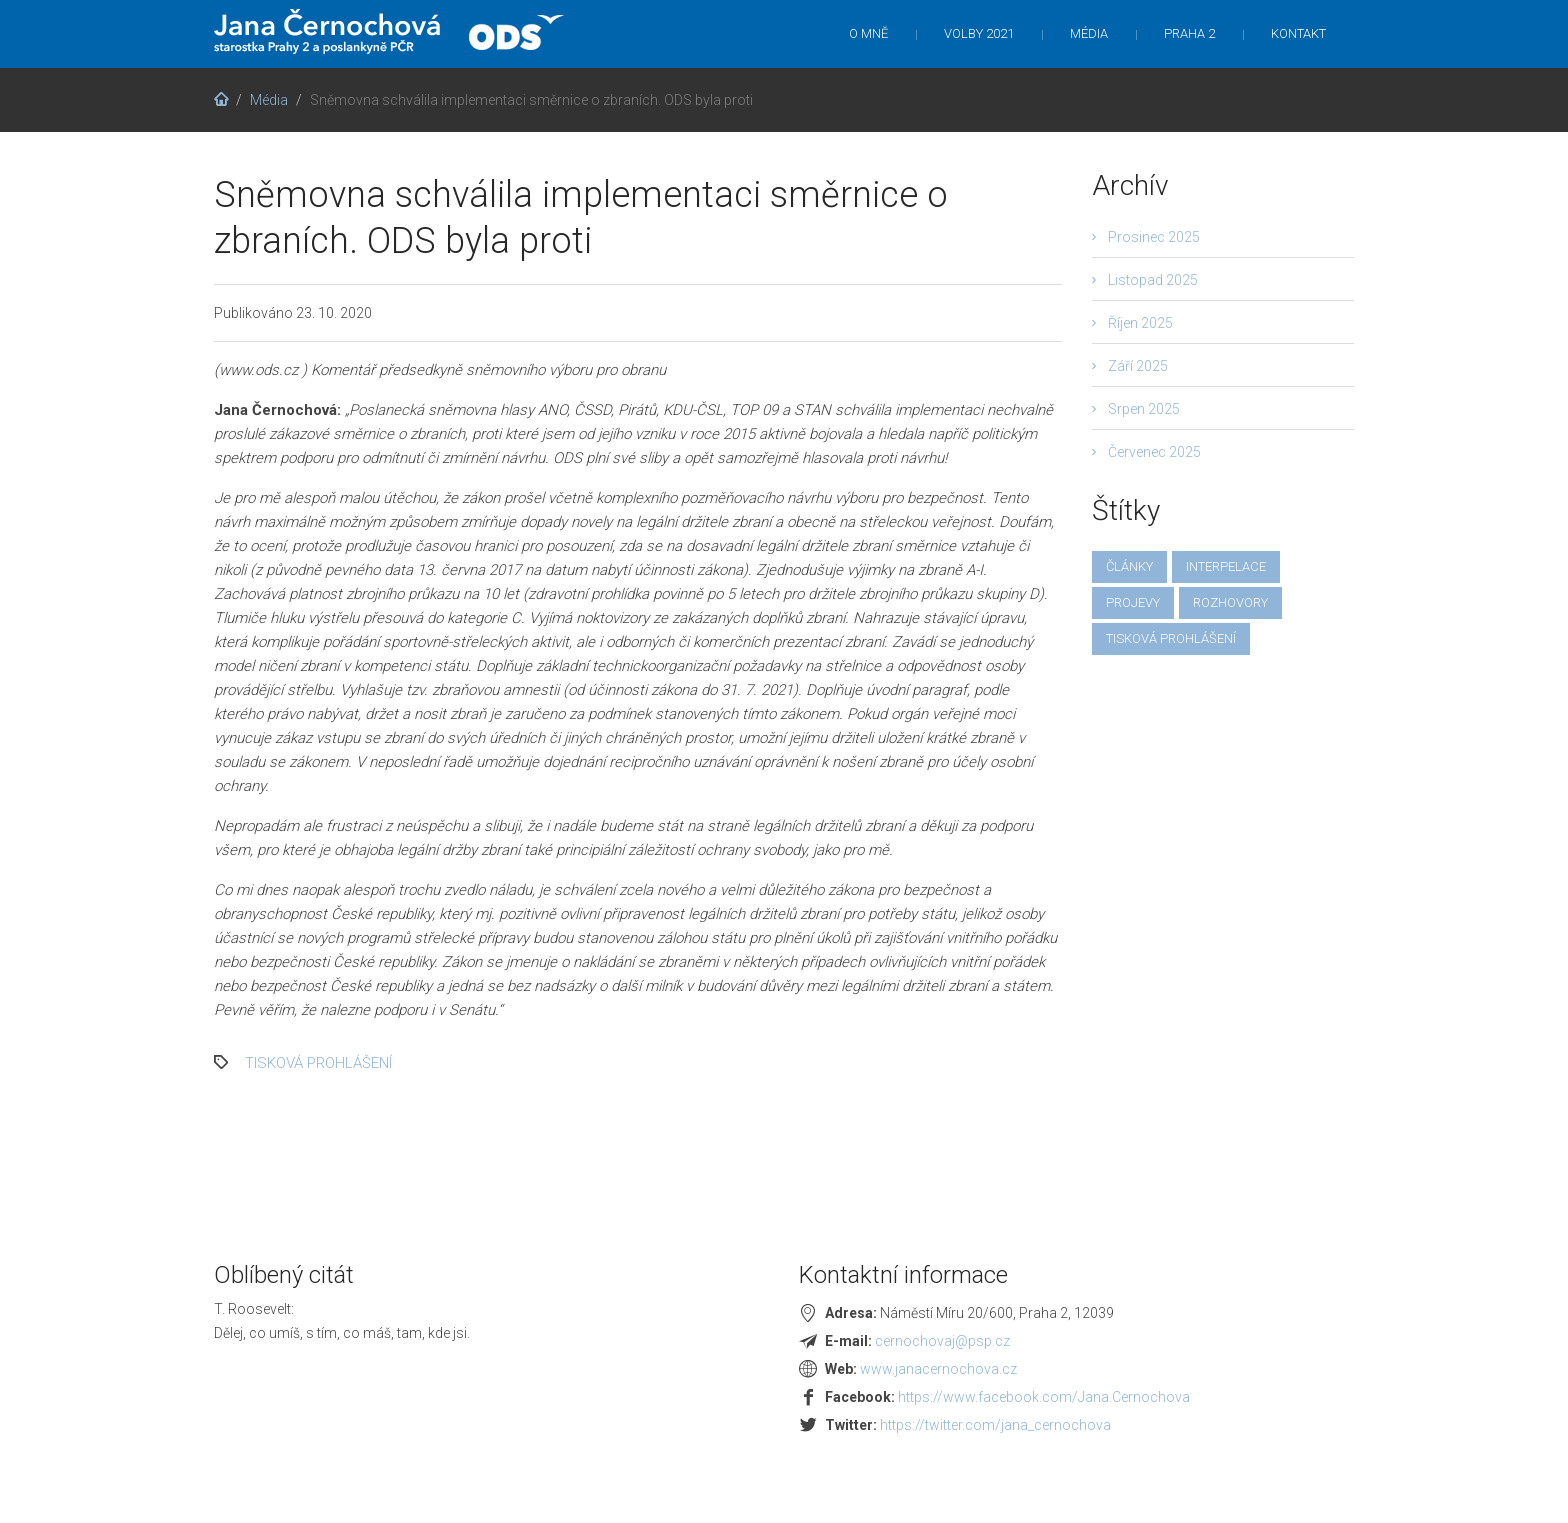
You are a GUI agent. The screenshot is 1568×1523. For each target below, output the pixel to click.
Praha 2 (1189, 33)
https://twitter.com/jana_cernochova (995, 1425)
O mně (868, 33)
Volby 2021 (979, 33)
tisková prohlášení (318, 1063)
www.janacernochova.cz (938, 1369)
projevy (1133, 602)
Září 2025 (1138, 366)
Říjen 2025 (1140, 323)
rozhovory (1230, 602)
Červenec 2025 (1154, 452)
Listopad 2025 (1153, 280)
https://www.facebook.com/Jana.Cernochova (1044, 1397)
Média (1089, 33)
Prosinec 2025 (1154, 237)
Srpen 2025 (1144, 409)
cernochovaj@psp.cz (942, 1341)
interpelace (1226, 566)
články (1129, 566)
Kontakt (1298, 33)
